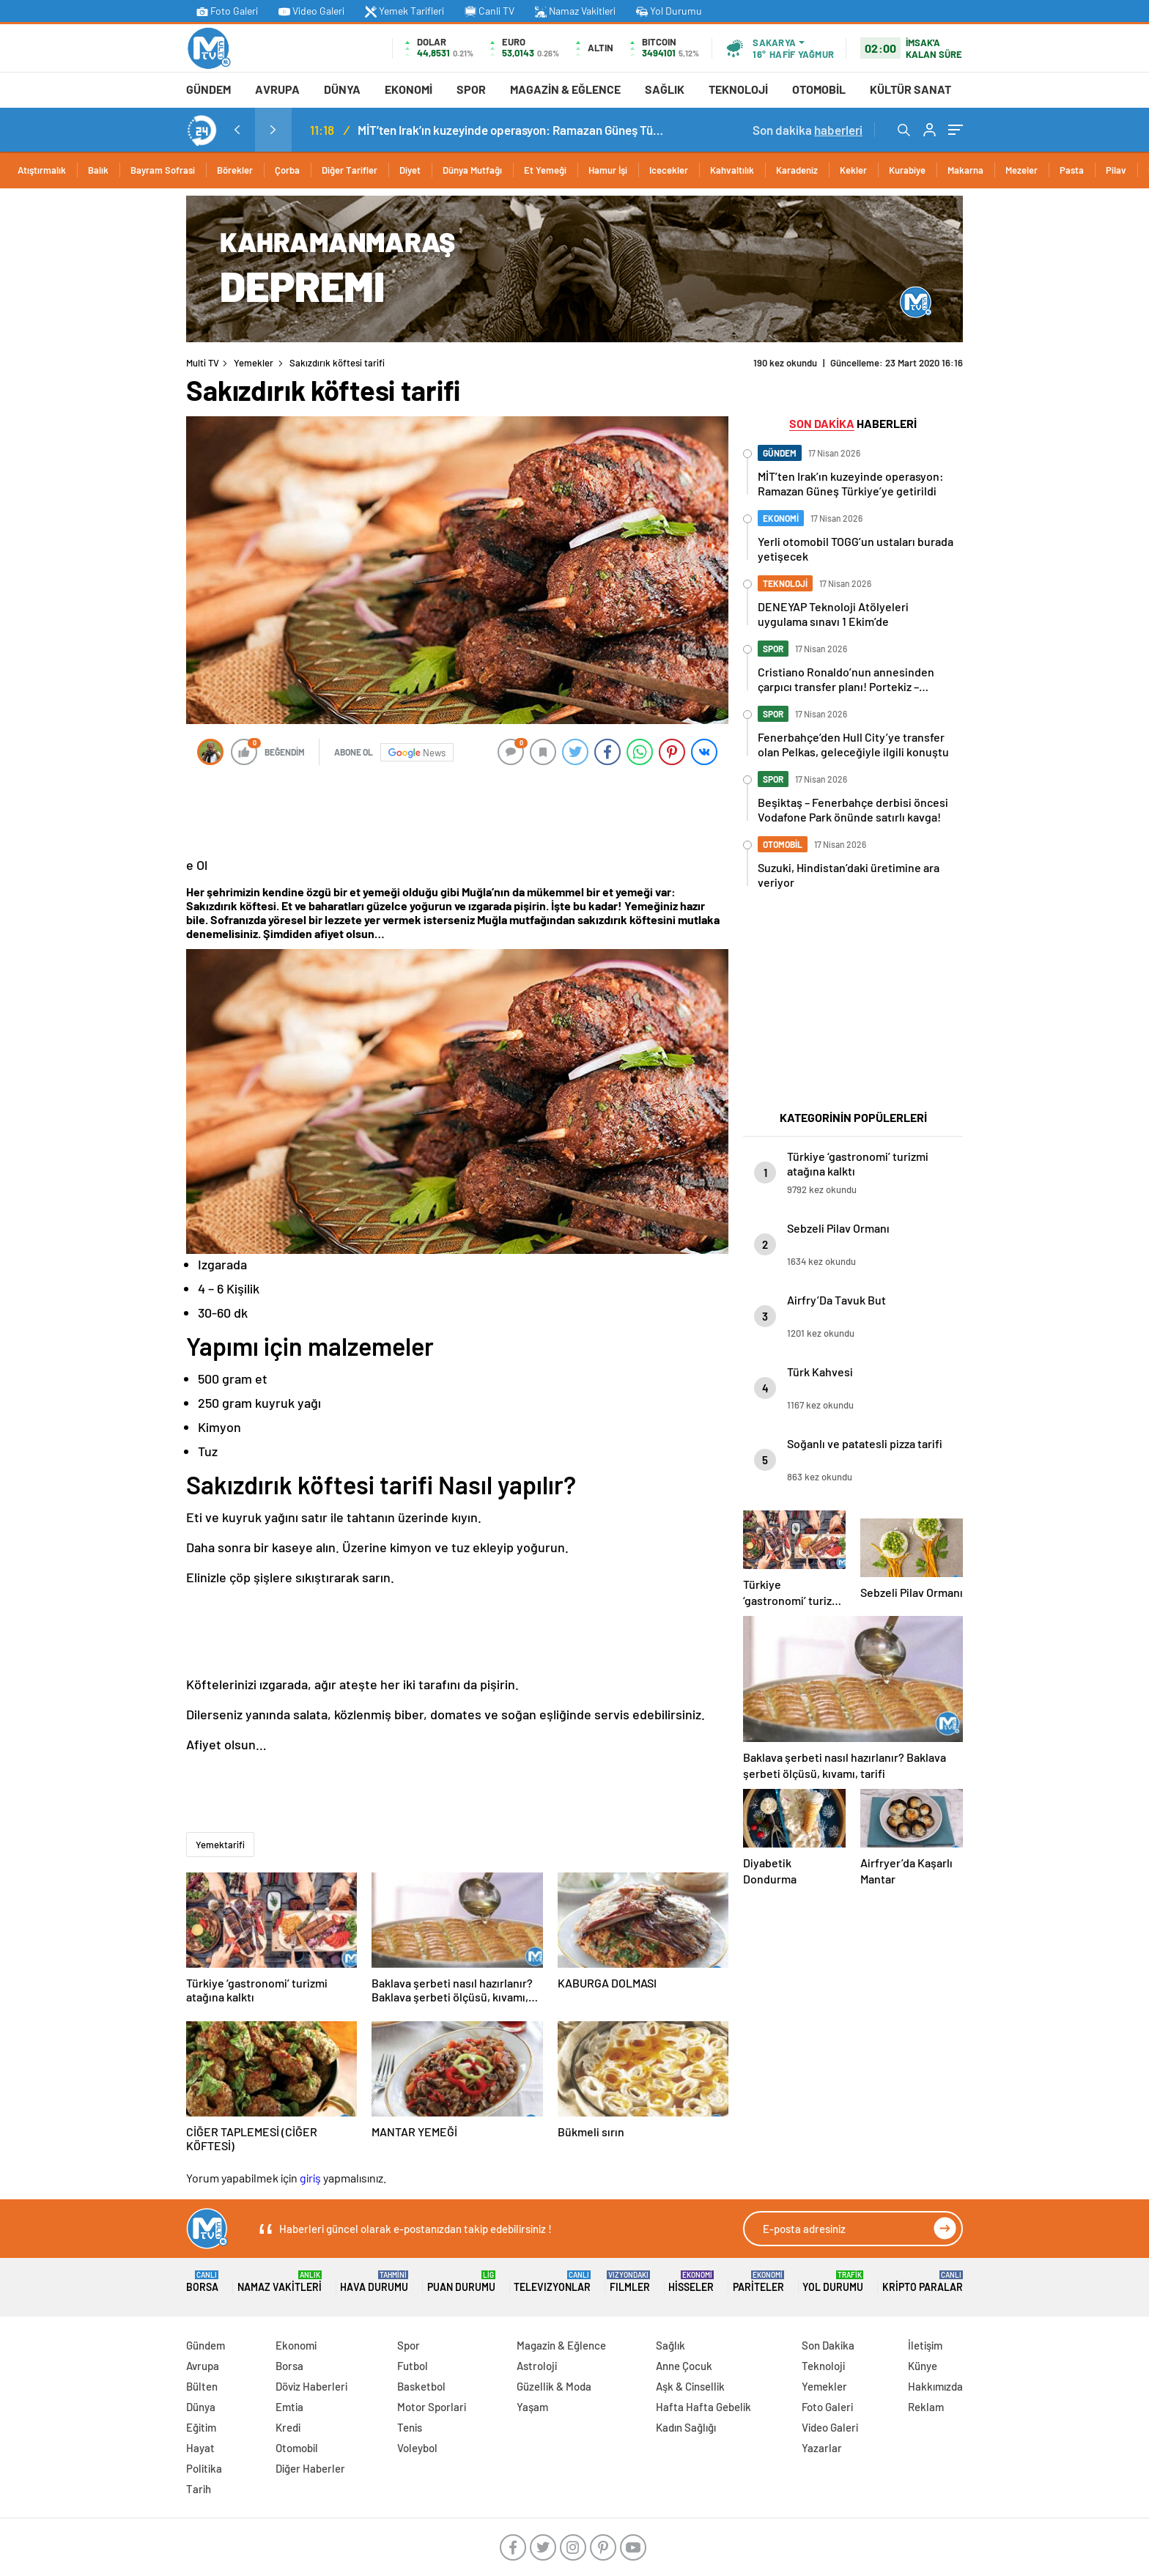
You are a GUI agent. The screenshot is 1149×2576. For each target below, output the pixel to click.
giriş (310, 2178)
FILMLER (630, 2281)
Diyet (410, 170)
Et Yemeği (545, 170)
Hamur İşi (607, 170)
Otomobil (819, 89)
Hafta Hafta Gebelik (703, 2406)
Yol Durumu (669, 11)
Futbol (412, 2365)
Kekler (853, 170)
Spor (471, 89)
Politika (204, 2468)
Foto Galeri (227, 11)
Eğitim (201, 2427)
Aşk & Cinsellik (690, 2386)
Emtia (289, 2406)
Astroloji (537, 2365)
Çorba (287, 170)
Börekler (235, 170)
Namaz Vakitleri (575, 11)
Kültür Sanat (910, 89)
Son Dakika (828, 2345)
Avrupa (277, 89)
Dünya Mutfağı (472, 170)
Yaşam (532, 2406)
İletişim (925, 2345)
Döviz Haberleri (311, 2386)
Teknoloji (738, 89)
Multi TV (202, 363)
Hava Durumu (374, 2281)
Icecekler (668, 170)
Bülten (202, 2386)
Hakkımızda (935, 2386)
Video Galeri (311, 11)
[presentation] (236, 130)
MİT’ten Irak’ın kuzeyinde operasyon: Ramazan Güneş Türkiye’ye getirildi (511, 129)
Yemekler (253, 363)
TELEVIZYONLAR (552, 2281)
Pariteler (758, 2281)
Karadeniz (797, 170)
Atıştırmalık (42, 170)
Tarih (198, 2488)
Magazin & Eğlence (565, 89)
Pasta (1072, 170)
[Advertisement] (120, 415)
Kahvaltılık (732, 170)
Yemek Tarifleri (404, 11)
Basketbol (421, 2386)
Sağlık (664, 89)
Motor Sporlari (431, 2406)
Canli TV (489, 11)
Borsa (202, 2281)
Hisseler (691, 2281)
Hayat (200, 2447)
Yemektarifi (220, 1844)
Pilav (1116, 170)
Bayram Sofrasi (162, 170)
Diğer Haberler (310, 2468)
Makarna (965, 170)
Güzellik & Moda (554, 2386)
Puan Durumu (461, 2281)
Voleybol (417, 2447)
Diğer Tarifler (349, 170)
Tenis (409, 2427)
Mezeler (1021, 170)
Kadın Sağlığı (686, 2427)
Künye (922, 2365)
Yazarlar (822, 2447)
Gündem (208, 89)
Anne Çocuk (684, 2365)
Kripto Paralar (922, 2281)
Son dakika (807, 129)
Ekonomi (408, 89)
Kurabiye (907, 170)
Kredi (288, 2427)
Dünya (342, 89)
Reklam (926, 2406)
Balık (98, 170)
